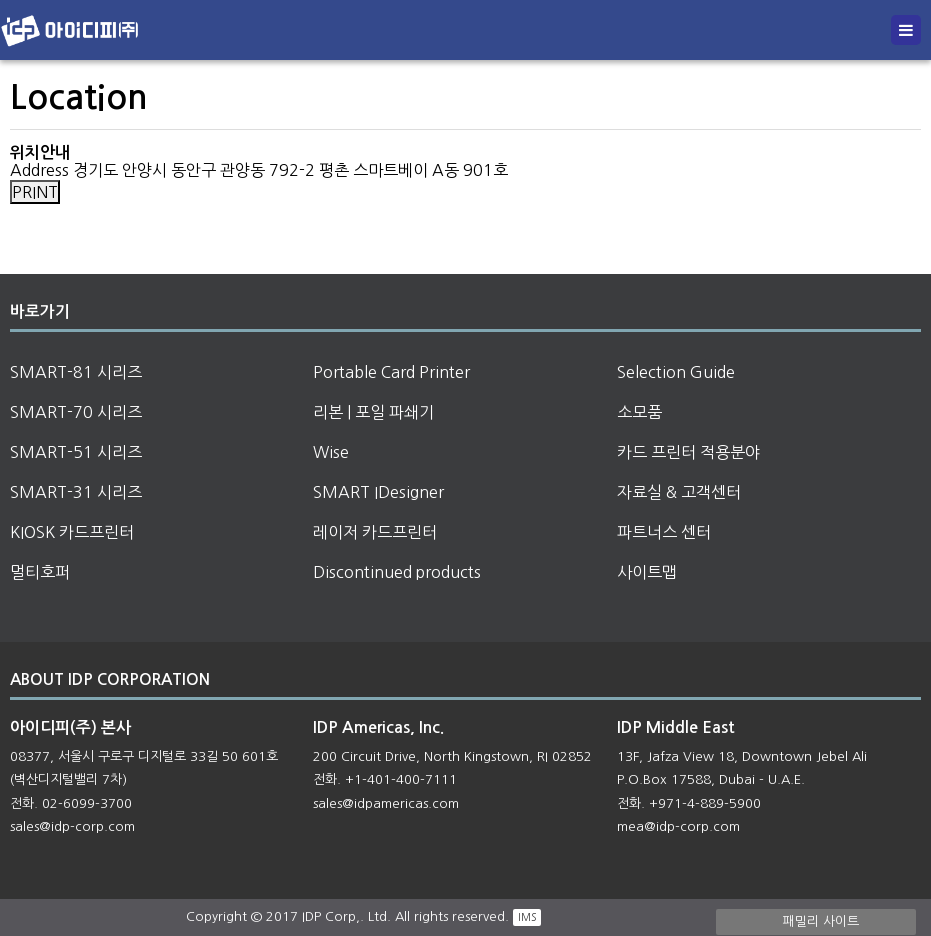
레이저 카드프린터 (375, 532)
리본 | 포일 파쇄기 (373, 412)
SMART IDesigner (378, 492)
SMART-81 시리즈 (76, 372)
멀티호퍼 (40, 572)
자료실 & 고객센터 (679, 492)
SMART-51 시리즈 (76, 452)
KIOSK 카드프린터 (72, 532)
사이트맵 (647, 572)
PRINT (35, 192)
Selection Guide (676, 372)
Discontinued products (397, 572)
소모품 (639, 412)
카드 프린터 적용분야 (688, 452)
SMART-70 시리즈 (76, 412)
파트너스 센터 (664, 532)
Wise (331, 452)
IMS (527, 917)
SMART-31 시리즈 (76, 492)
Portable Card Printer (391, 372)
